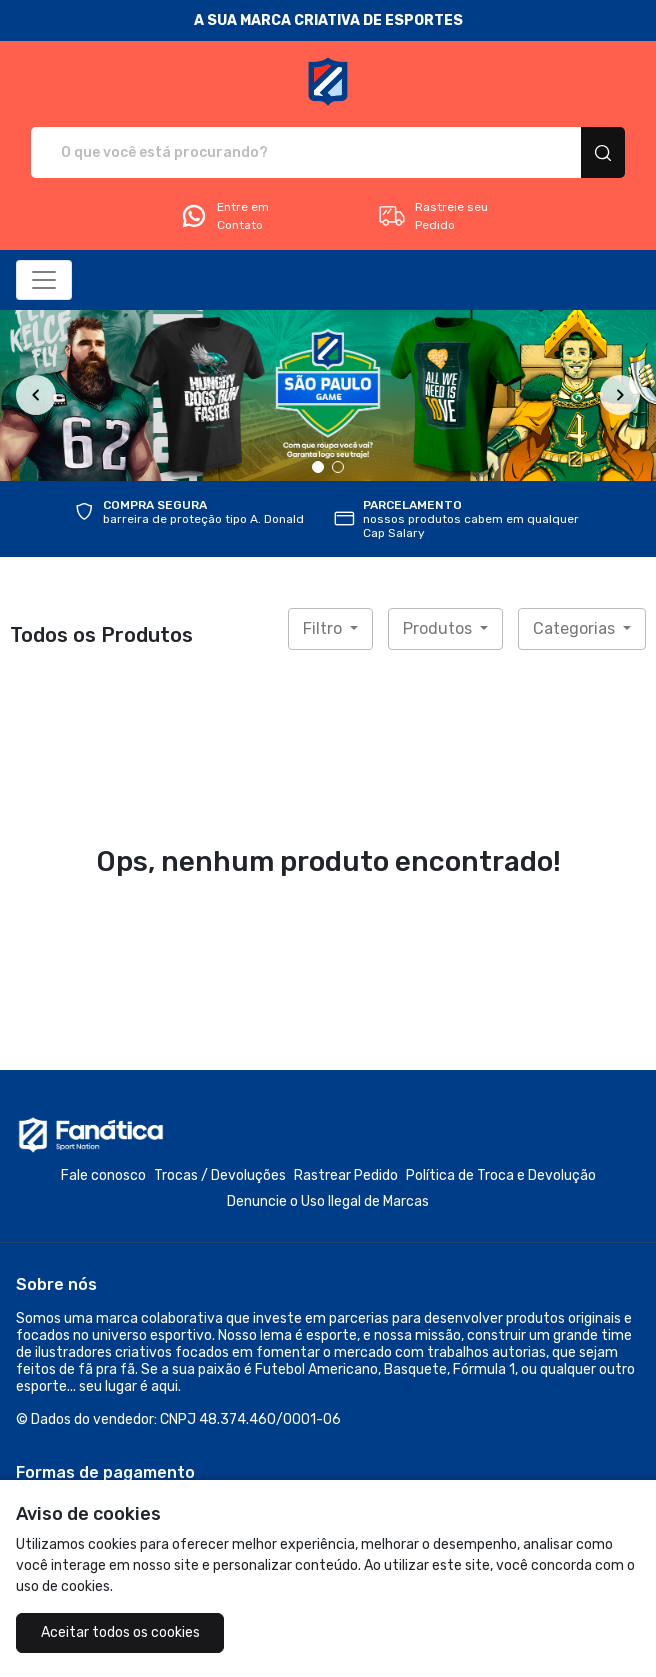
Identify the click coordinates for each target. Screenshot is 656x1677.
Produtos (439, 628)
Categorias (576, 628)
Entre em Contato (224, 216)
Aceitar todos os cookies (120, 1632)
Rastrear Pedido (346, 1175)
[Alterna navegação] (44, 280)
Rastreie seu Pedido (432, 216)
